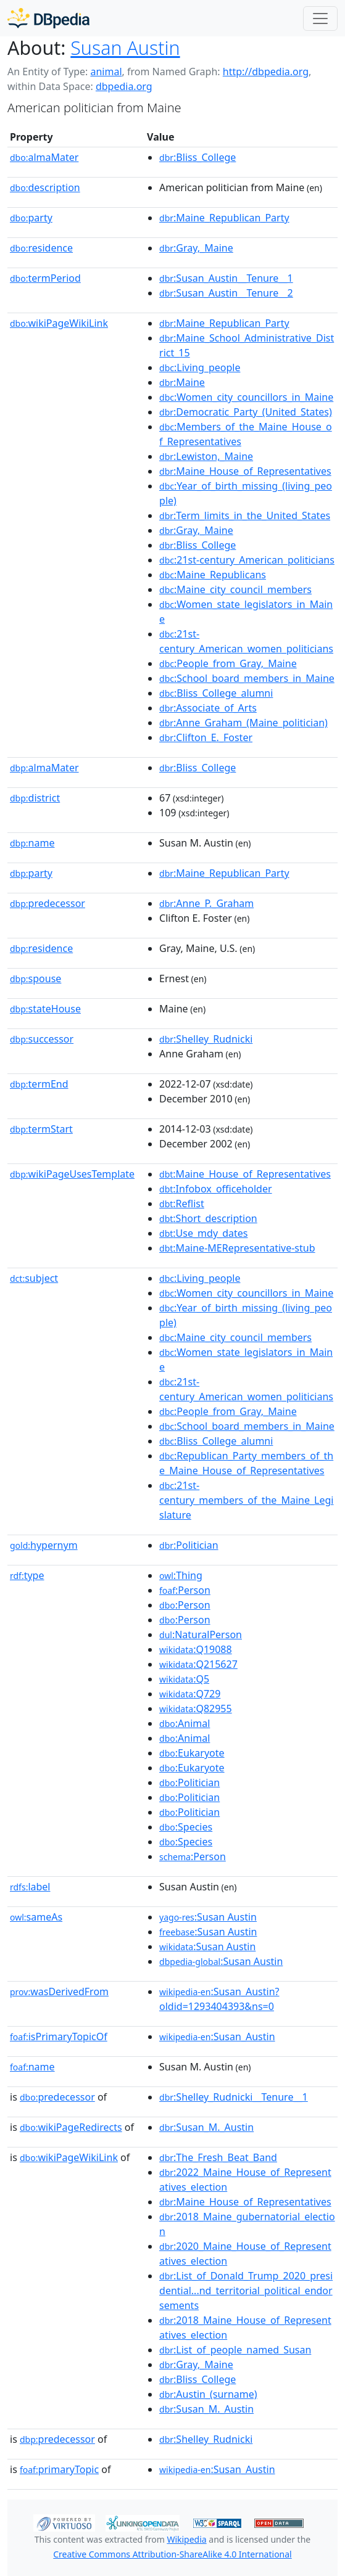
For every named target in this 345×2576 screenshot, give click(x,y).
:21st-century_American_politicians (247, 560)
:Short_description (208, 1218)
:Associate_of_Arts (208, 708)
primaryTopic (59, 2469)
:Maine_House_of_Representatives (245, 471)
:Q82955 (195, 1708)
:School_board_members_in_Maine (247, 678)
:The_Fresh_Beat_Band (218, 2157)
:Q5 (184, 1679)
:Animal (184, 1723)
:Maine (182, 382)
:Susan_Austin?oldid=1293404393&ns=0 (219, 1999)
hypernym (44, 1545)
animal (106, 71)
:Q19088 (195, 1649)
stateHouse (45, 1008)
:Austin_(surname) (208, 2394)
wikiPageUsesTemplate (72, 1174)
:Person (184, 1590)
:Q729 (189, 1693)
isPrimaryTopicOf (58, 2036)
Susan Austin (125, 47)
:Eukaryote (192, 1753)
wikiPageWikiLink (59, 323)
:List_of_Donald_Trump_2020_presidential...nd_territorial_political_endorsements (246, 2290)
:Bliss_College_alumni (216, 693)
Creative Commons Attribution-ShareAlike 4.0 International (172, 2554)
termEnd (39, 1084)
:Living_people (199, 367)
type (27, 1575)
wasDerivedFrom (59, 1991)
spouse (35, 978)
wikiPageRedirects (71, 2127)
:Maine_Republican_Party (224, 217)
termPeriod (45, 278)
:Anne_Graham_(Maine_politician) (243, 722)
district (35, 798)
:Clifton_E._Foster (205, 737)
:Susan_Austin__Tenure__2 (226, 293)
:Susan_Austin (217, 2036)
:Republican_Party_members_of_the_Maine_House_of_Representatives (246, 1463)
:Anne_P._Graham (206, 903)
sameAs (36, 1917)
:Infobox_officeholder (215, 1189)
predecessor (47, 903)
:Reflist (181, 1203)
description (45, 187)
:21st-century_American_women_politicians (246, 641)
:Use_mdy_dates (203, 1233)
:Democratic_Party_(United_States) (245, 412)
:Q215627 (198, 1664)
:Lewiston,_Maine (206, 456)
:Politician (188, 1545)
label (30, 1886)
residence (41, 248)
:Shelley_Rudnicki (205, 1039)
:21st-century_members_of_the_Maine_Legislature (246, 1500)
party (31, 217)
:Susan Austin (208, 1917)
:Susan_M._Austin (206, 2127)
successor (41, 1039)
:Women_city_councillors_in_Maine (246, 397)
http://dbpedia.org (266, 71)
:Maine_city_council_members (235, 589)
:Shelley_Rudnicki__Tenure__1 (233, 2097)
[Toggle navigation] (320, 18)
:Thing (180, 1575)
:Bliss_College (197, 157)
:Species (185, 1827)
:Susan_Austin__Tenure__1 (226, 278)
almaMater (44, 157)
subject (34, 1278)
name (32, 843)
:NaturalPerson (200, 1634)
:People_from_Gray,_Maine (228, 663)
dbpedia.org (124, 86)
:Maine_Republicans (212, 574)
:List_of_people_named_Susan (235, 2350)
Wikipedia (186, 2539)
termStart (41, 1129)
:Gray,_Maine (196, 248)
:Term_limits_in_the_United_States (244, 515)
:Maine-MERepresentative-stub (237, 1248)
